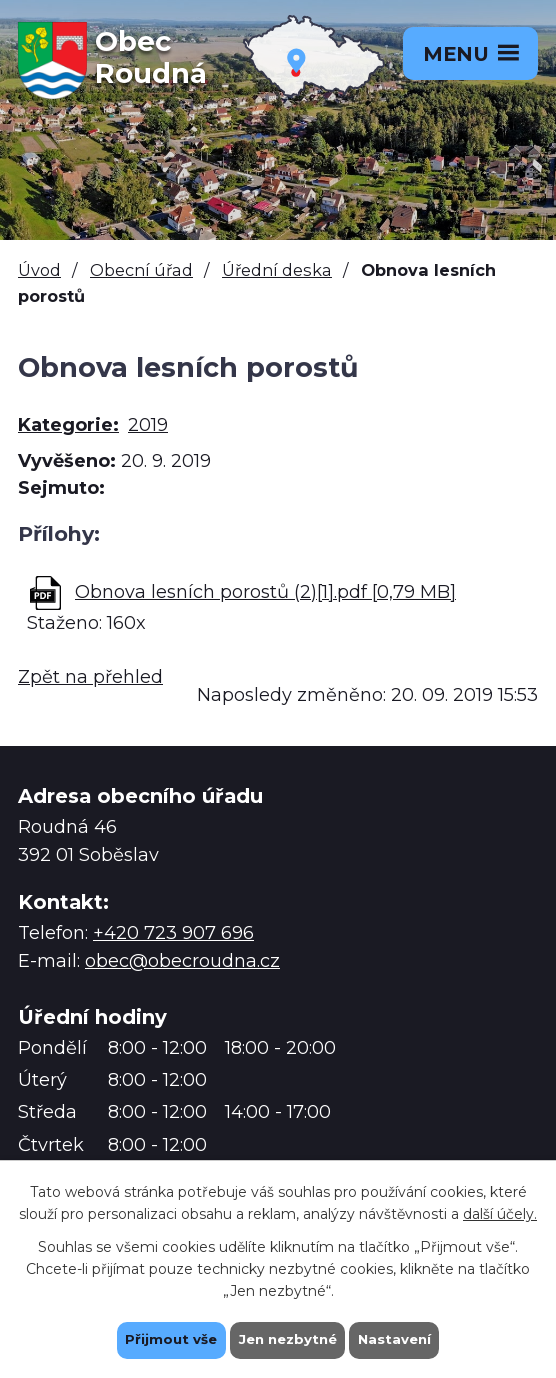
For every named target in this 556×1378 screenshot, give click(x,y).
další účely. (500, 1212)
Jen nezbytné (287, 1339)
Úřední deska (277, 270)
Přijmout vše (166, 1339)
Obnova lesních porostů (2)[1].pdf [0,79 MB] (265, 592)
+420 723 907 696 (173, 933)
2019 (148, 425)
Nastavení (400, 1339)
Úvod (39, 270)
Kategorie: (68, 425)
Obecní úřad (141, 270)
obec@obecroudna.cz (182, 961)
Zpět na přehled (90, 677)
